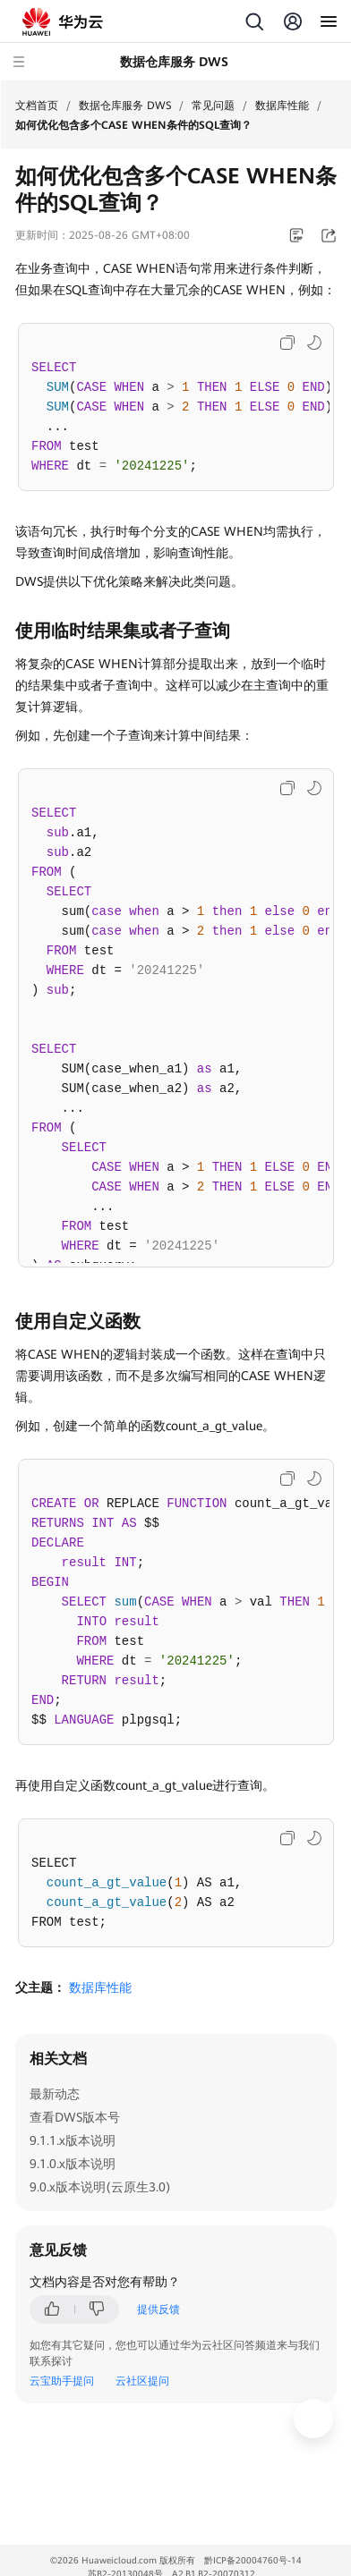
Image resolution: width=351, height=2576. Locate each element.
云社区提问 (142, 2381)
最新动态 (55, 2094)
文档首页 (36, 105)
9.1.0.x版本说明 (73, 2164)
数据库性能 (282, 105)
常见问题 (213, 105)
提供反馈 (158, 2309)
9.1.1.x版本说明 (73, 2140)
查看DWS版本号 (75, 2117)
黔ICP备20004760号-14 (253, 2560)
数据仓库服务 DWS (125, 105)
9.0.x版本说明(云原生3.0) (100, 2187)
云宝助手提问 (62, 2381)
